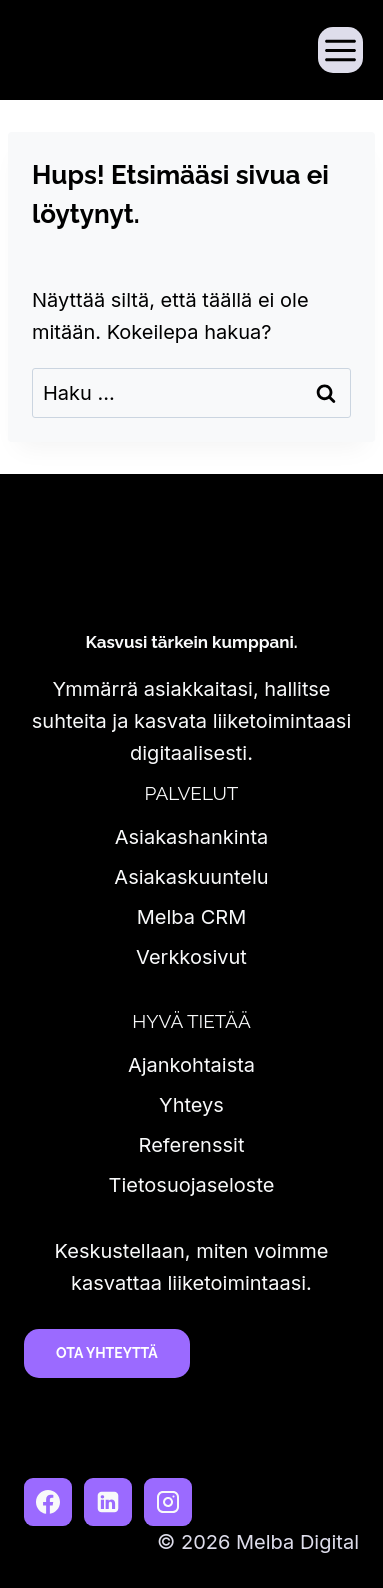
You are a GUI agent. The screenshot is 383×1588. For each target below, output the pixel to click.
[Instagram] (168, 1502)
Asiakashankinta (192, 837)
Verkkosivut (191, 957)
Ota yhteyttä (107, 1353)
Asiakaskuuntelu (191, 877)
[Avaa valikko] (340, 49)
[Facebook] (48, 1502)
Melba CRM (191, 917)
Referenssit (192, 1145)
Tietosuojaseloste (192, 1185)
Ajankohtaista (191, 1065)
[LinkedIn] (108, 1502)
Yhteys (191, 1105)
